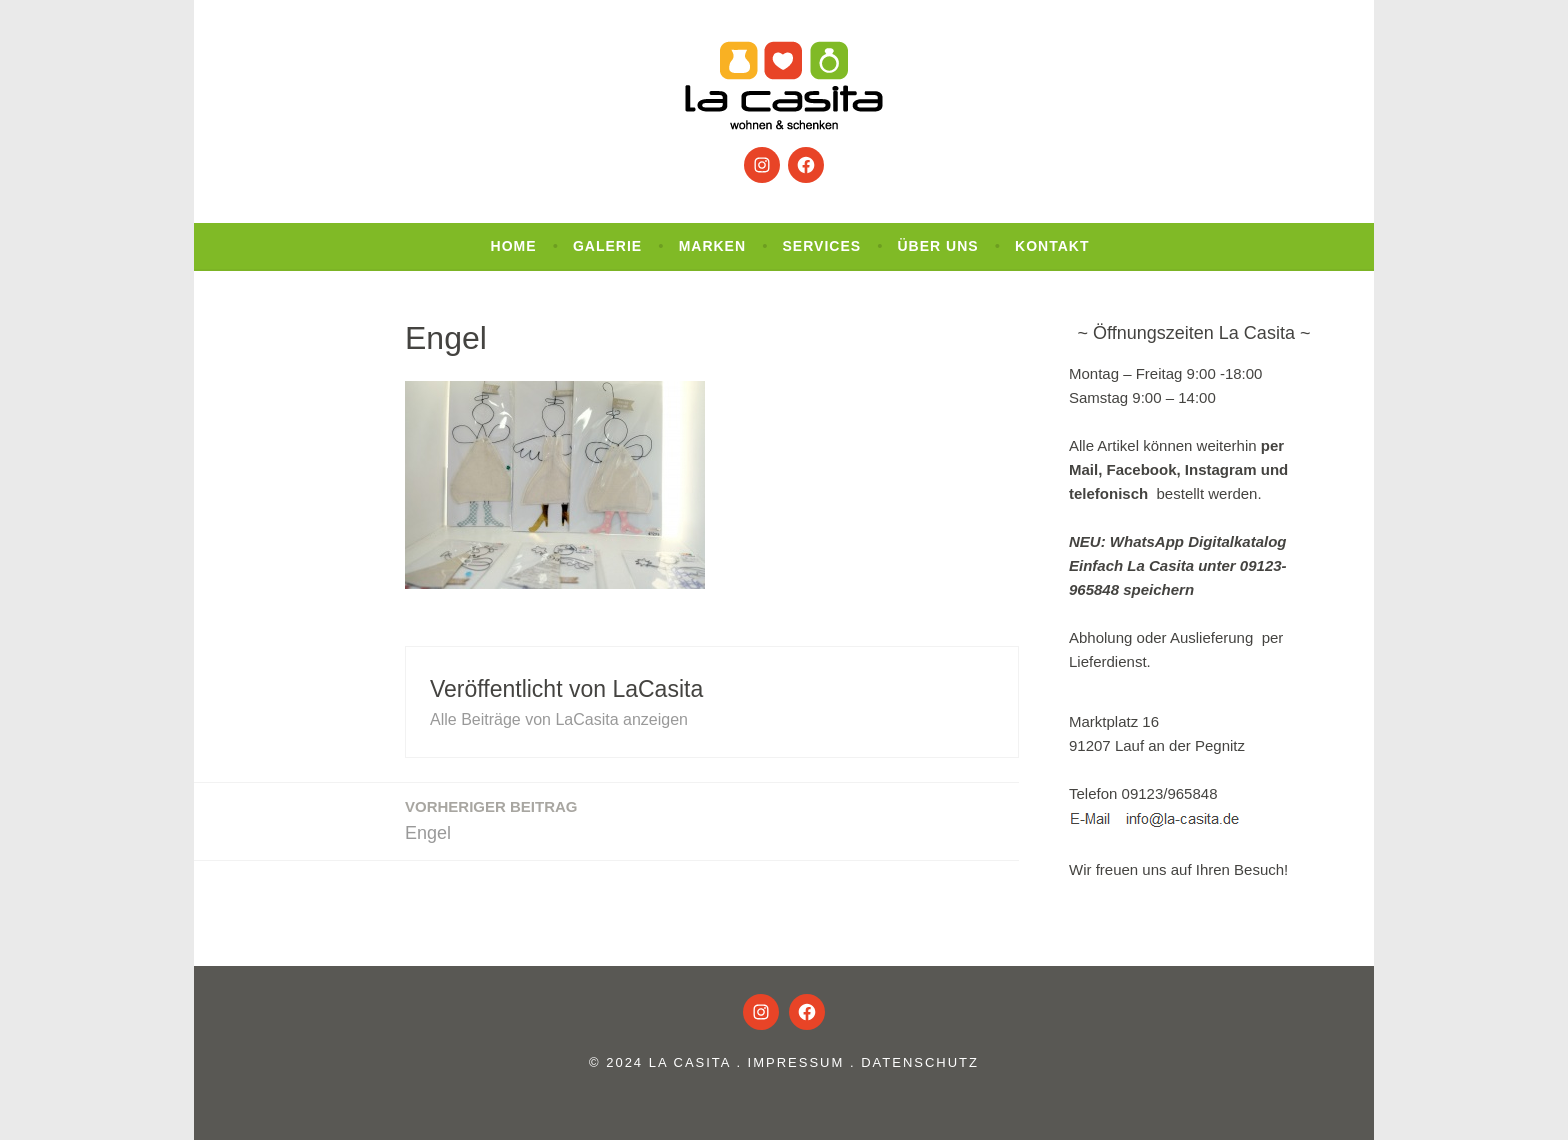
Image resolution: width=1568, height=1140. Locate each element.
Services (822, 246)
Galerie (607, 246)
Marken (712, 246)
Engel (491, 819)
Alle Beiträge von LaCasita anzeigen (559, 719)
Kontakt (1052, 246)
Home (514, 246)
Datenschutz (920, 1062)
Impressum (796, 1062)
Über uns (938, 246)
